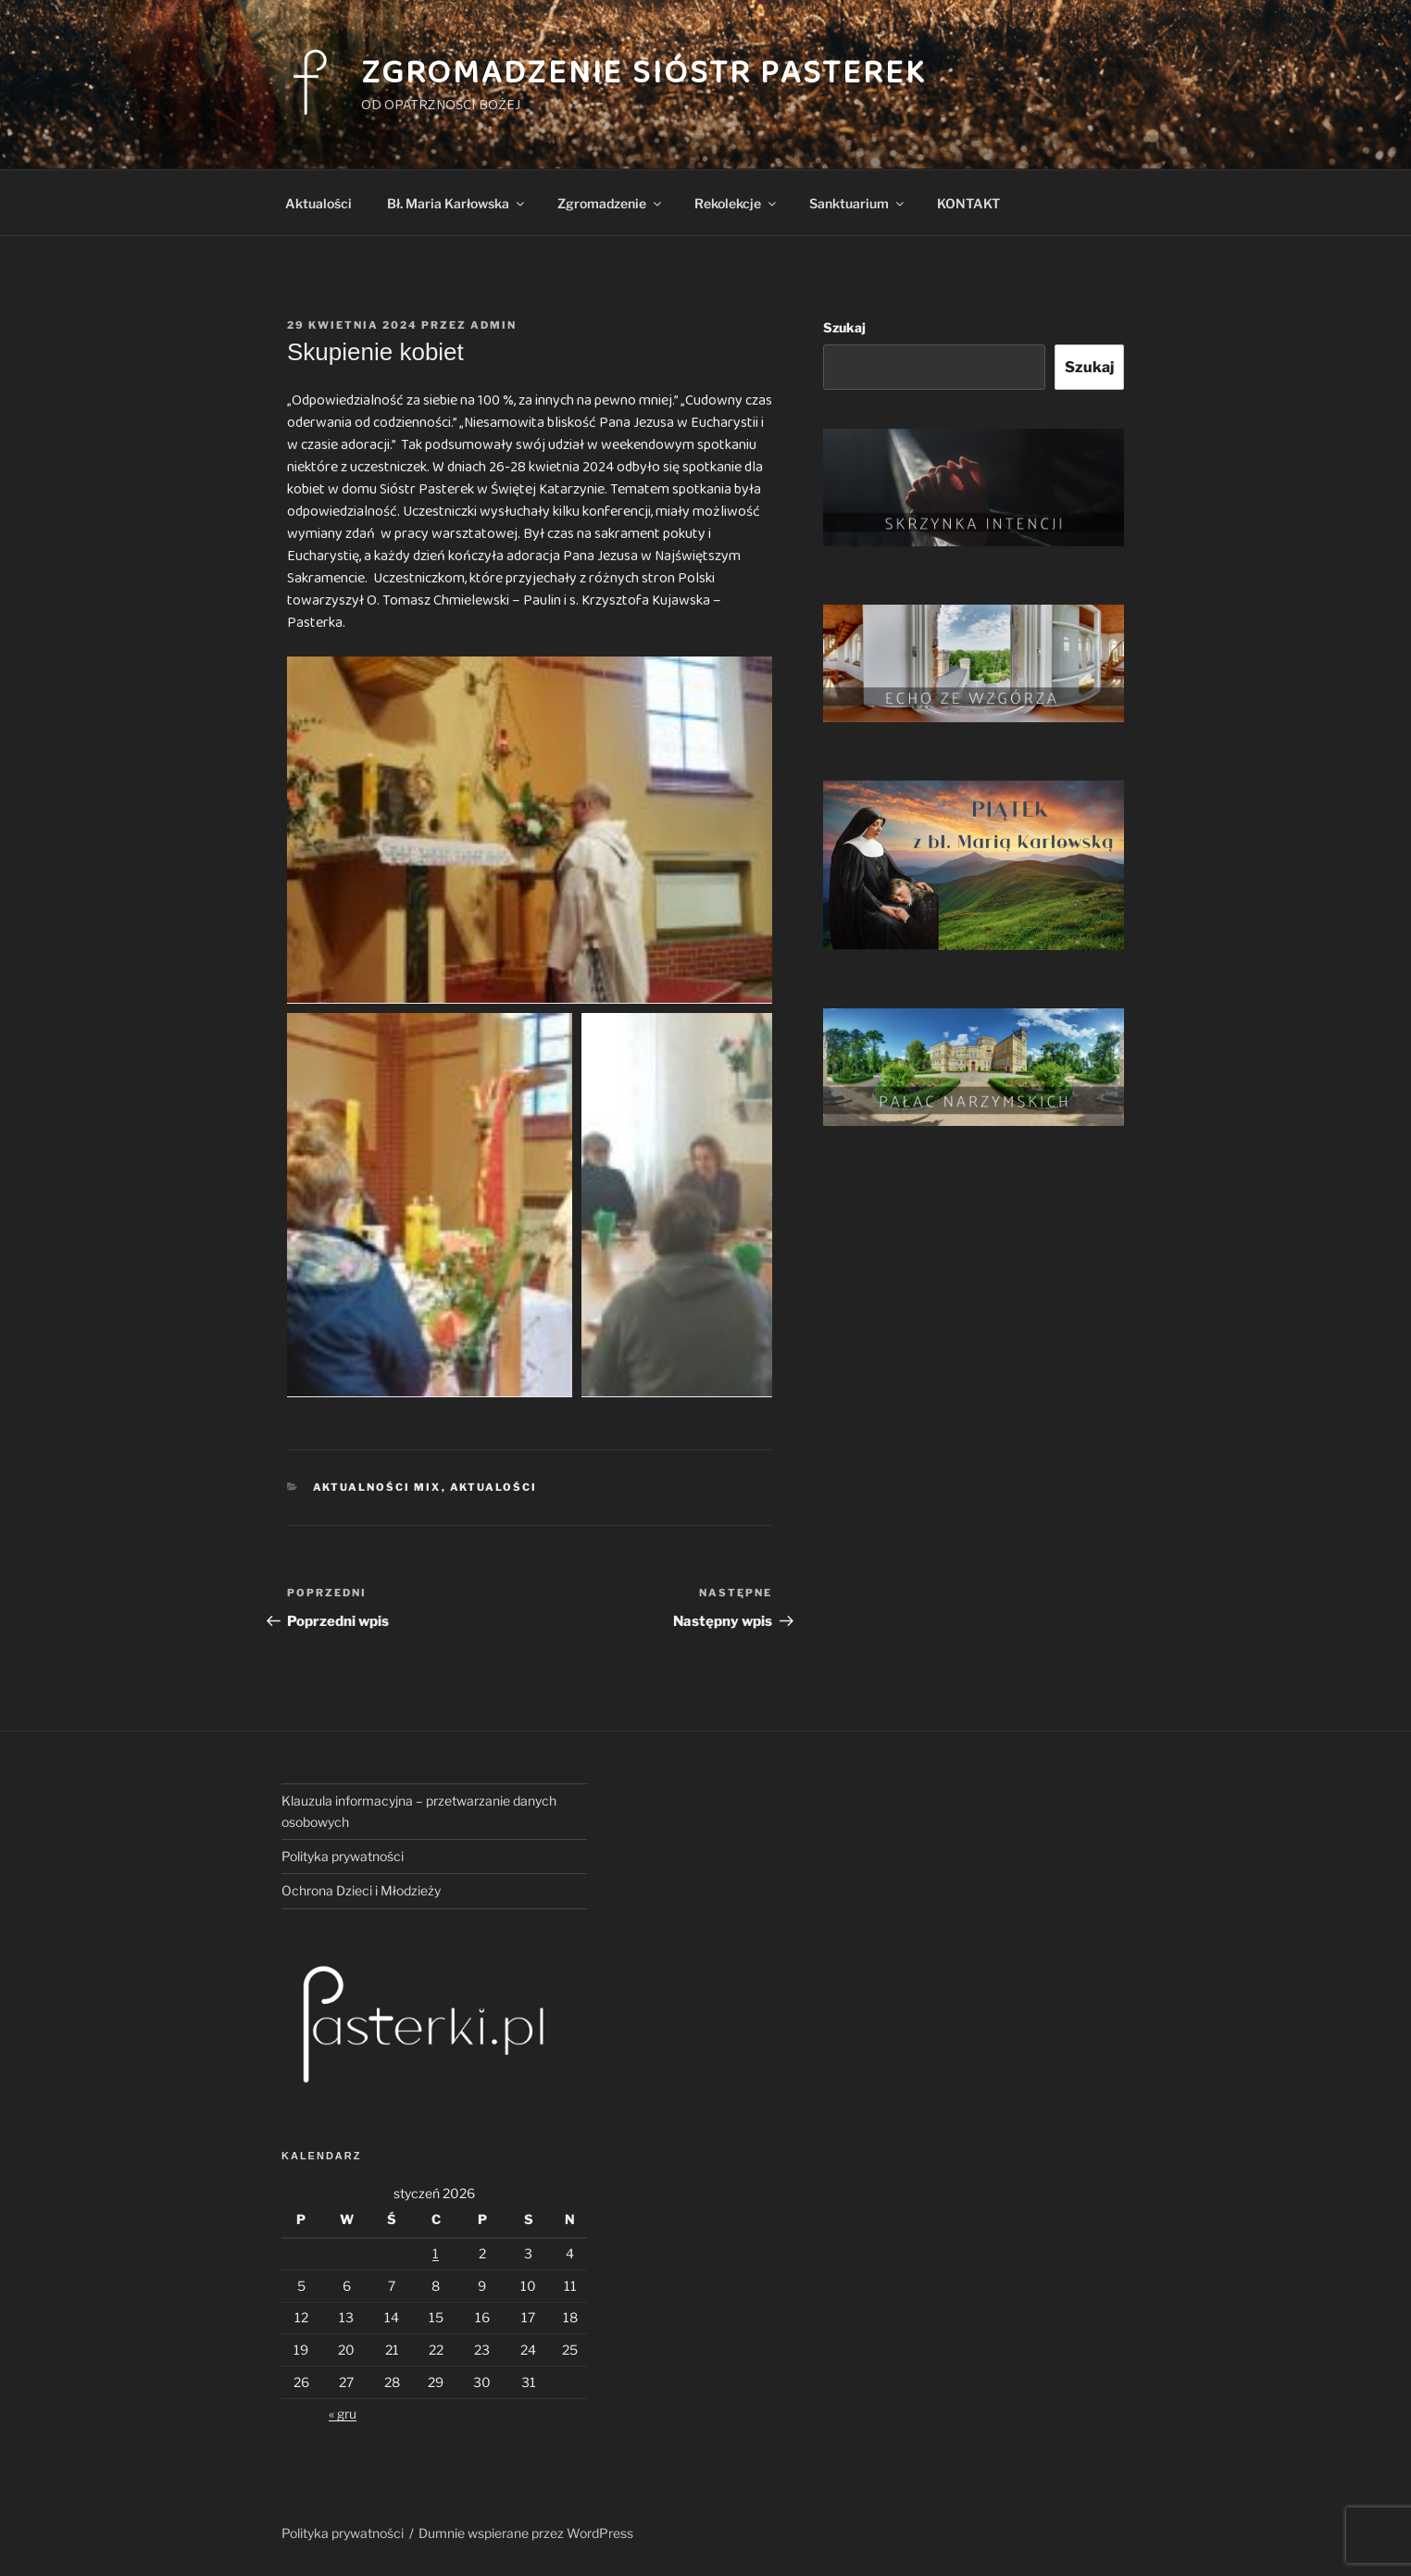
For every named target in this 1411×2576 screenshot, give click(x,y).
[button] (529, 830)
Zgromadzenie (610, 203)
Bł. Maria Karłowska (457, 203)
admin (493, 325)
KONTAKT (968, 203)
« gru (342, 2413)
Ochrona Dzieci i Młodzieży (361, 1890)
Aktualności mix (377, 1487)
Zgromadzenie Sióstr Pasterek (644, 73)
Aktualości (318, 203)
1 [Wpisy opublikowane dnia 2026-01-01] (435, 2253)
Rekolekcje (736, 203)
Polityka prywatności (342, 1856)
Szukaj (844, 327)
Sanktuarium (857, 203)
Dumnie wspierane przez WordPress (525, 2533)
